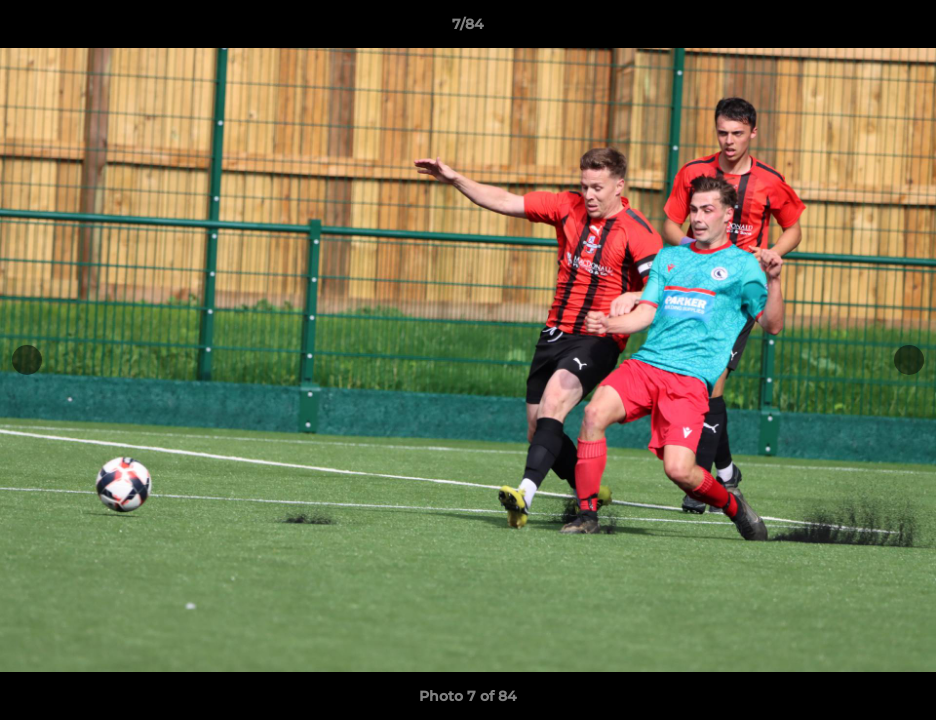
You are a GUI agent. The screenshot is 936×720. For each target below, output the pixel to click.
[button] (900, 29)
